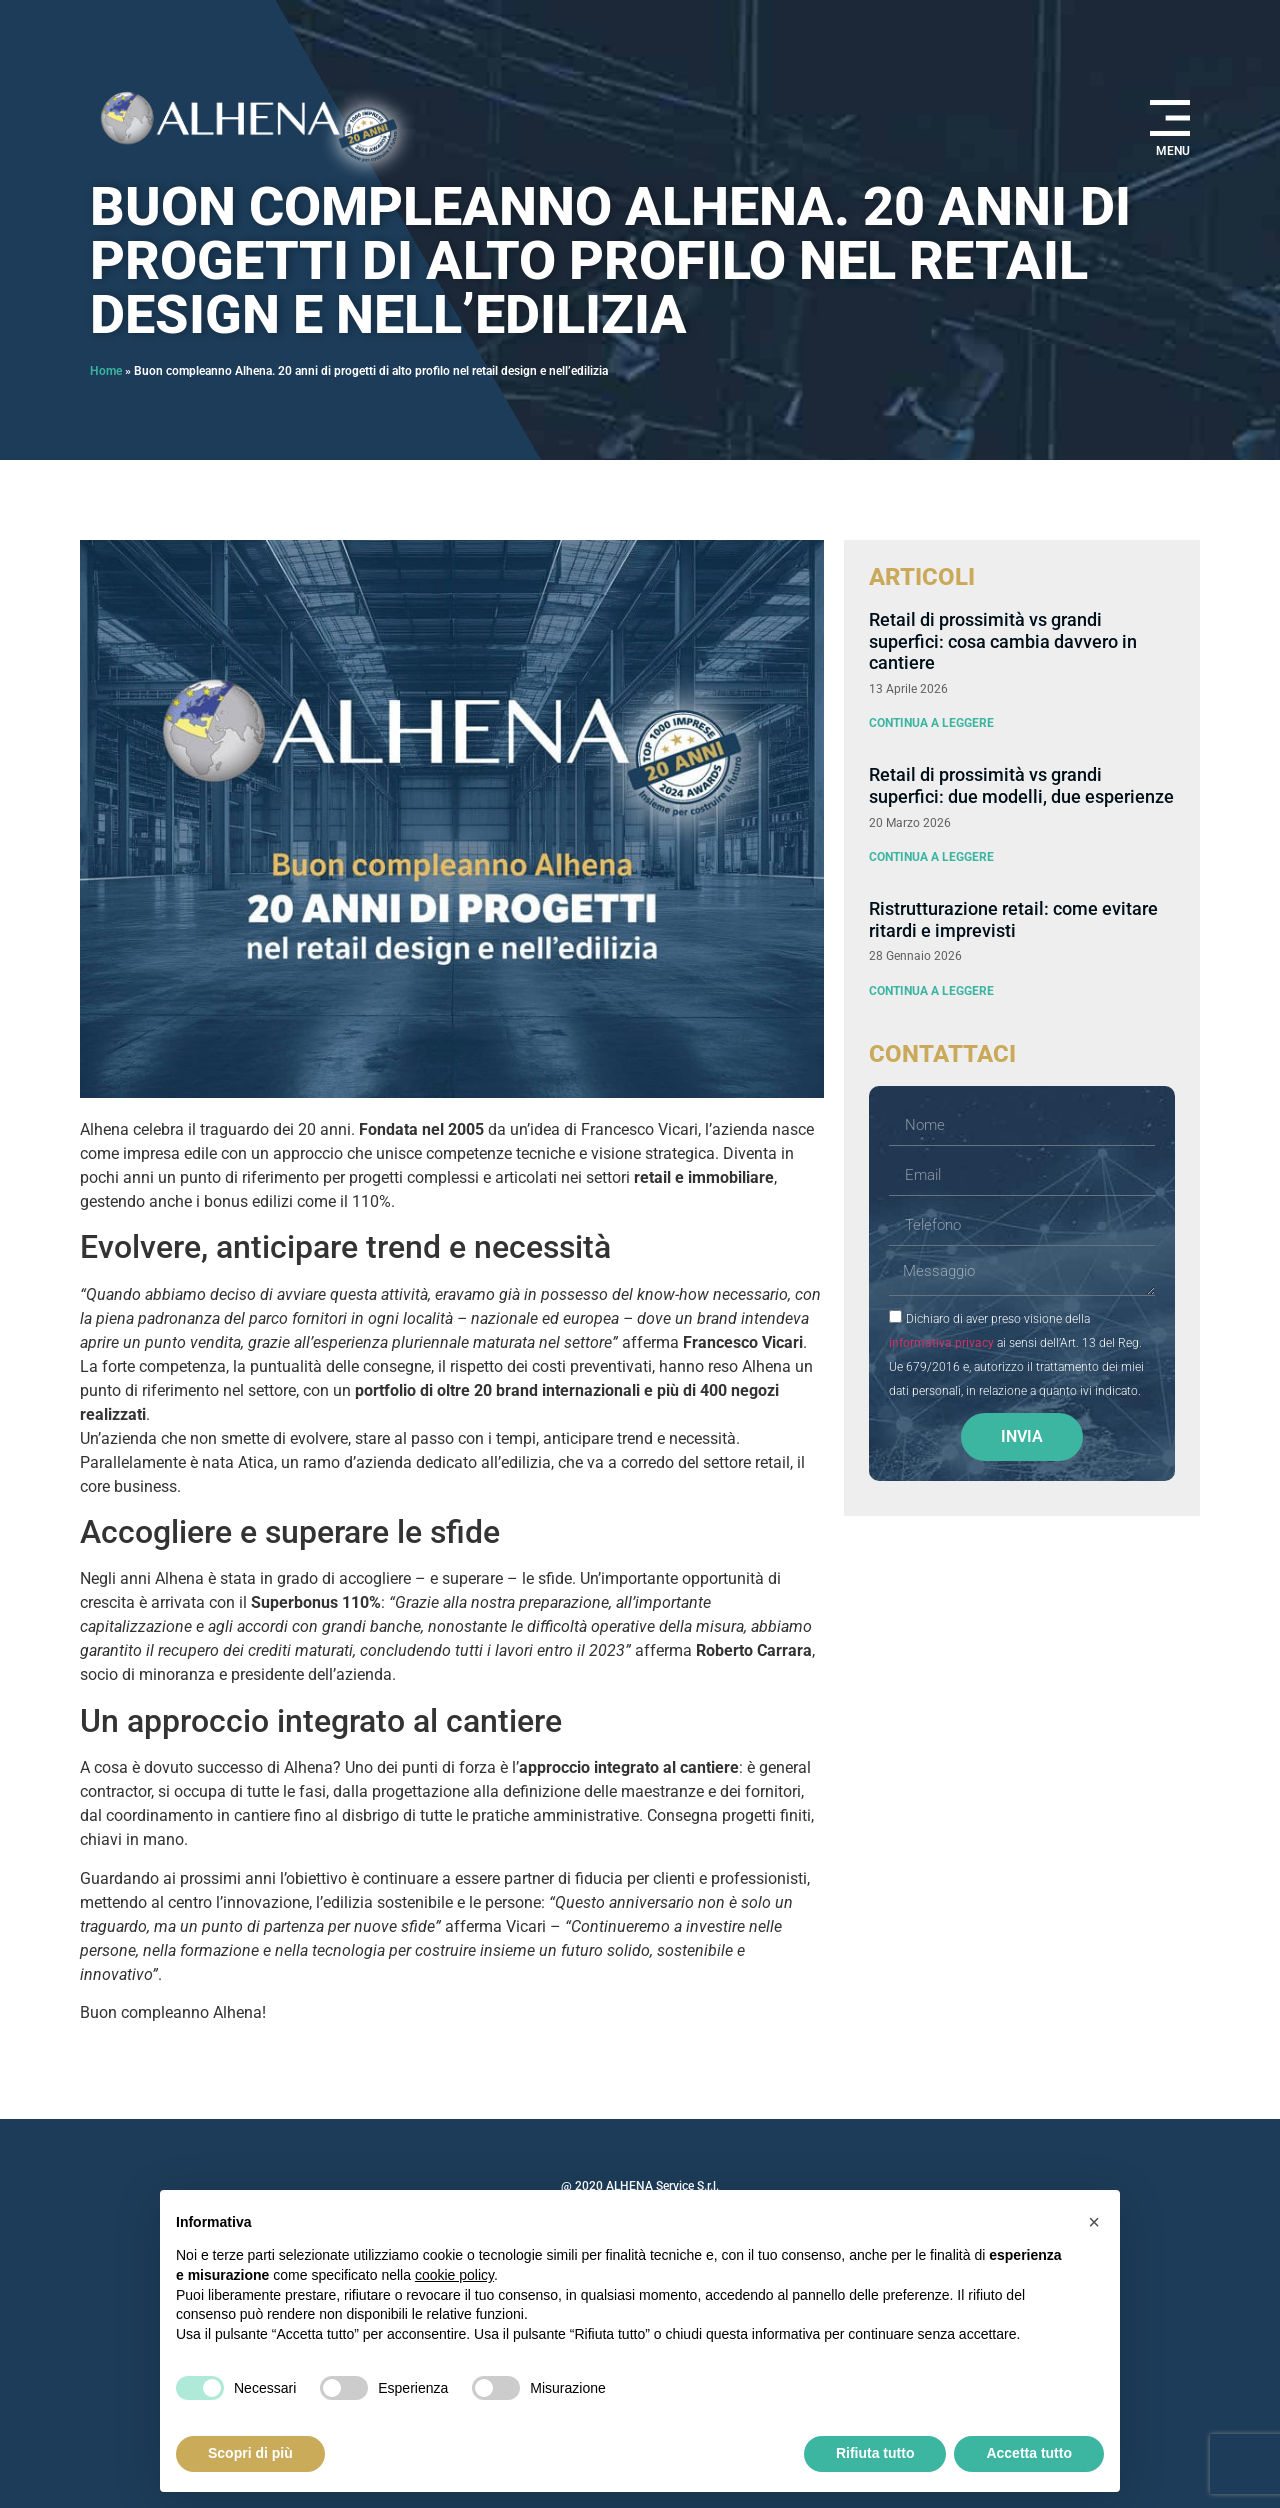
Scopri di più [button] (250, 2453)
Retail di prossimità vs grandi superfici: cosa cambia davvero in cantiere (1003, 641)
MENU (1173, 151)
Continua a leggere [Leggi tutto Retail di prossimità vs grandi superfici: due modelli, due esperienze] (931, 857)
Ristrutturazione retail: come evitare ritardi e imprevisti (1013, 919)
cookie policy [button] (454, 2275)
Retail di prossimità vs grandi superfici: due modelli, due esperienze (1021, 785)
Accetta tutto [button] (1029, 2453)
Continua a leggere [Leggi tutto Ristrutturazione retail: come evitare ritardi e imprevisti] (931, 991)
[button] (1094, 2222)
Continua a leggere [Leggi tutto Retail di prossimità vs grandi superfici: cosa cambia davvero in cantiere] (931, 723)
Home (106, 371)
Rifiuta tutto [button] (875, 2453)
